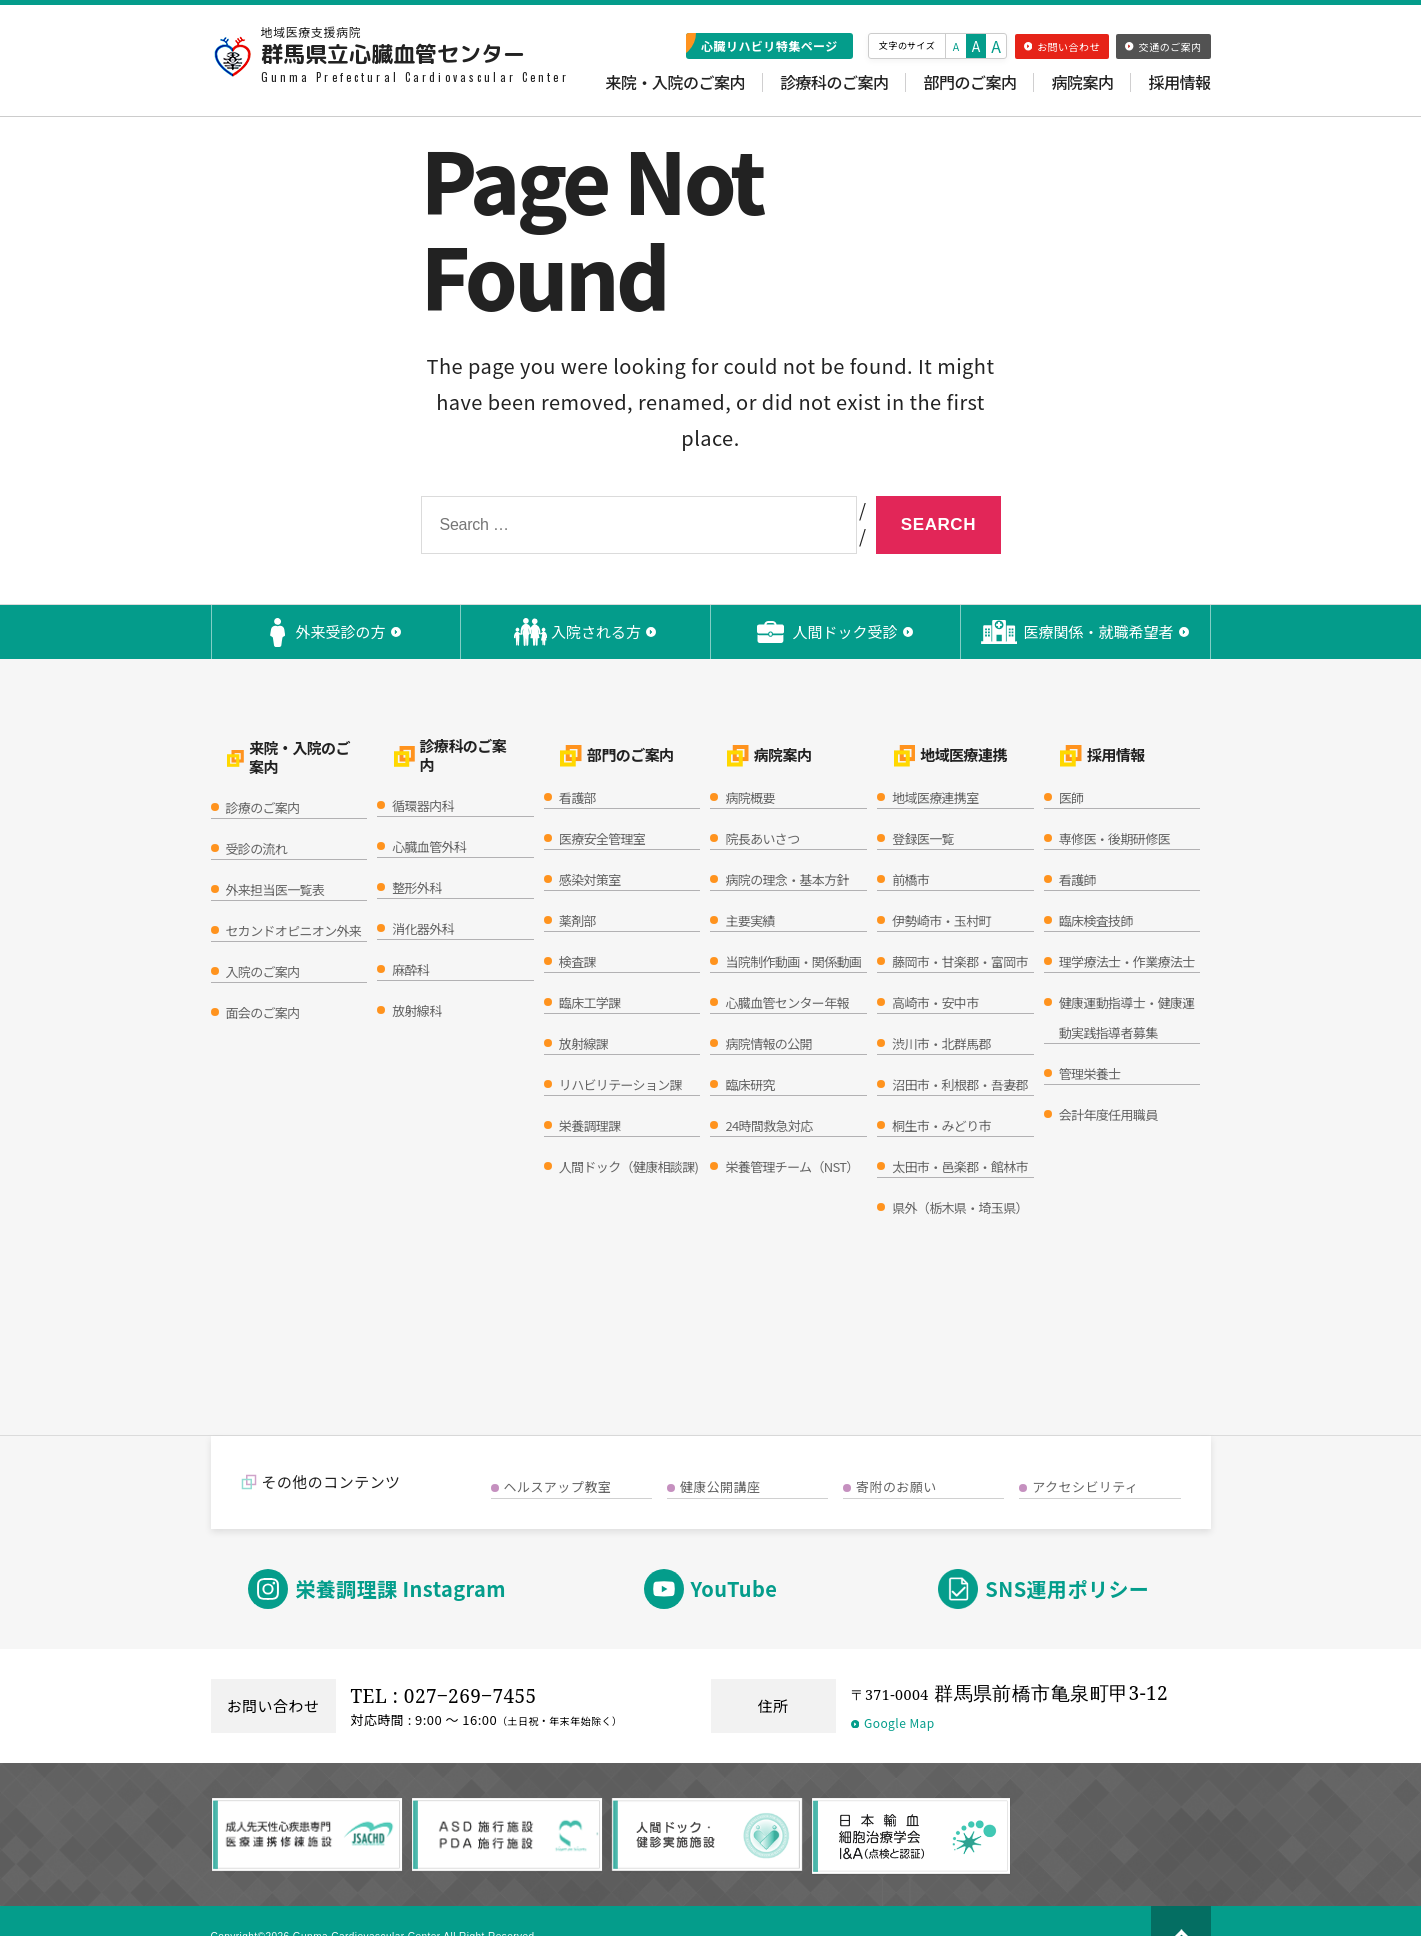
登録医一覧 (923, 808)
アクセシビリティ (1085, 1456)
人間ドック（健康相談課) (628, 1136)
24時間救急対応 (768, 1095)
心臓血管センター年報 (786, 972)
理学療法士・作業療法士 (1127, 931)
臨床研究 (749, 1054)
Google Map (893, 1692)
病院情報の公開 (768, 1013)
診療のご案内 (263, 767)
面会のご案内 (263, 972)
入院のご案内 (263, 931)
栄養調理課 (590, 1095)
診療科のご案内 (834, 82)
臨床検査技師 (1096, 890)
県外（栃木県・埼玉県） (960, 1177)
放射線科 (416, 972)
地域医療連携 (933, 737)
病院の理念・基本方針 (786, 849)
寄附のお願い (896, 1456)
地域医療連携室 (935, 767)
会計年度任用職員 (1108, 1084)
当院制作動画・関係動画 (793, 931)
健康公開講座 (720, 1456)
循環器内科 (423, 767)
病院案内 (1082, 82)
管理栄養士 (1090, 1043)
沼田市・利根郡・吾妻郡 (960, 1054)
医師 (1071, 767)
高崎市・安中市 (935, 972)
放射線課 (583, 1013)
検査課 (577, 931)
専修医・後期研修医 (1114, 808)
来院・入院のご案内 (675, 82)
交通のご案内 (1163, 46)
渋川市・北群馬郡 (941, 1013)
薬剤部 (577, 890)
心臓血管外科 (429, 808)
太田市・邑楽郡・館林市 (960, 1136)
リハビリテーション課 (620, 1054)
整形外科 (416, 849)
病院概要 (749, 767)
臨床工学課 (590, 972)
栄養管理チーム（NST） (791, 1136)
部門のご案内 (969, 82)
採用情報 (1179, 82)
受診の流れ (257, 808)
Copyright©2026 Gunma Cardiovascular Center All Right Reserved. (404, 1906)
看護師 (1077, 849)
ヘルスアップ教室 (558, 1456)
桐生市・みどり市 (941, 1095)
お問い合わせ (1062, 46)
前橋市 (910, 849)
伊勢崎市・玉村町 (941, 890)
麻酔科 (410, 931)
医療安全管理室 (602, 808)
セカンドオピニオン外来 (294, 890)
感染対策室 (590, 849)
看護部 (577, 767)
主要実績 (749, 890)
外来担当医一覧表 (275, 849)
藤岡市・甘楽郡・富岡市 (960, 931)
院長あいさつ (762, 808)
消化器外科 (423, 890)
